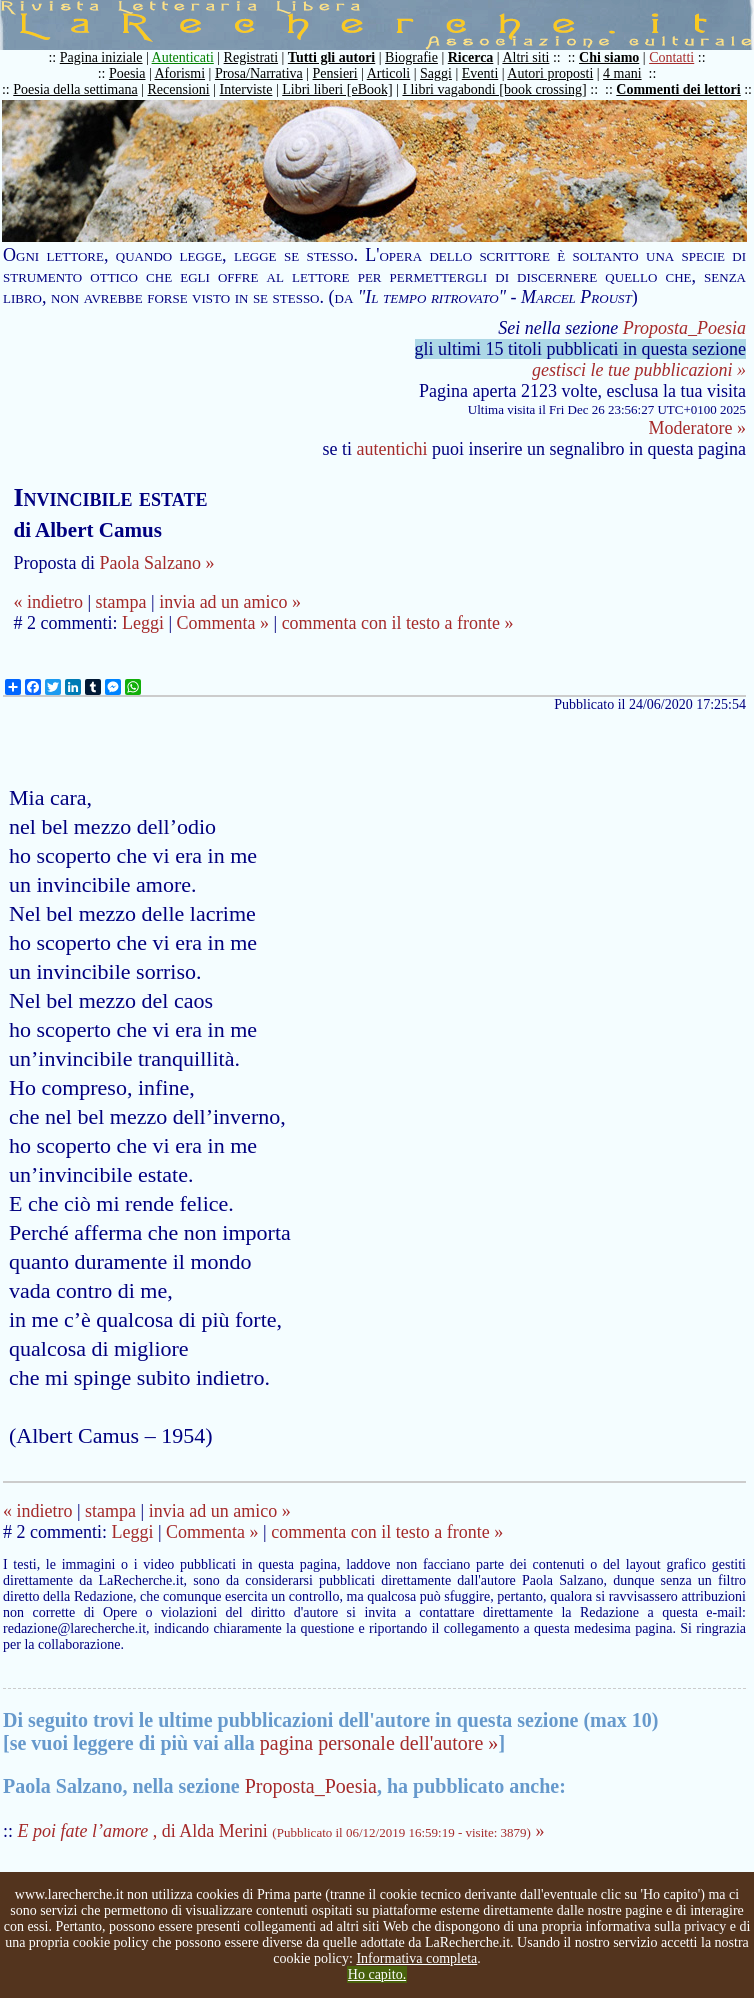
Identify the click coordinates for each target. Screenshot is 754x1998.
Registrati (251, 57)
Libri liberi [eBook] (337, 89)
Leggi (143, 623)
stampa (121, 602)
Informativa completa (416, 1958)
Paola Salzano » (156, 563)
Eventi (480, 73)
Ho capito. (377, 1974)
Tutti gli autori (331, 57)
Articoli (389, 73)
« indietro (48, 602)
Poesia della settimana (75, 89)
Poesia (127, 73)
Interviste (246, 89)
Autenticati (183, 57)
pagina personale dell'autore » (379, 1743)
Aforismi (180, 73)
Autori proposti (550, 73)
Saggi (436, 73)
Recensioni (179, 89)
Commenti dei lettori (678, 89)
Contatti (671, 57)
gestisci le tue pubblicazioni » (639, 370)
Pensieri (335, 73)
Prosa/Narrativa (259, 73)
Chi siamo (609, 57)
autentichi (392, 449)
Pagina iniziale (101, 57)
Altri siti (525, 57)
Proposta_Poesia (684, 328)
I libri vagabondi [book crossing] (494, 89)
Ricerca (471, 57)
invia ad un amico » (230, 602)
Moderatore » (697, 428)
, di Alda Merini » (281, 1831)
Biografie (411, 57)
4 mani (622, 73)
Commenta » (223, 623)
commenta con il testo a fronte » (398, 623)
